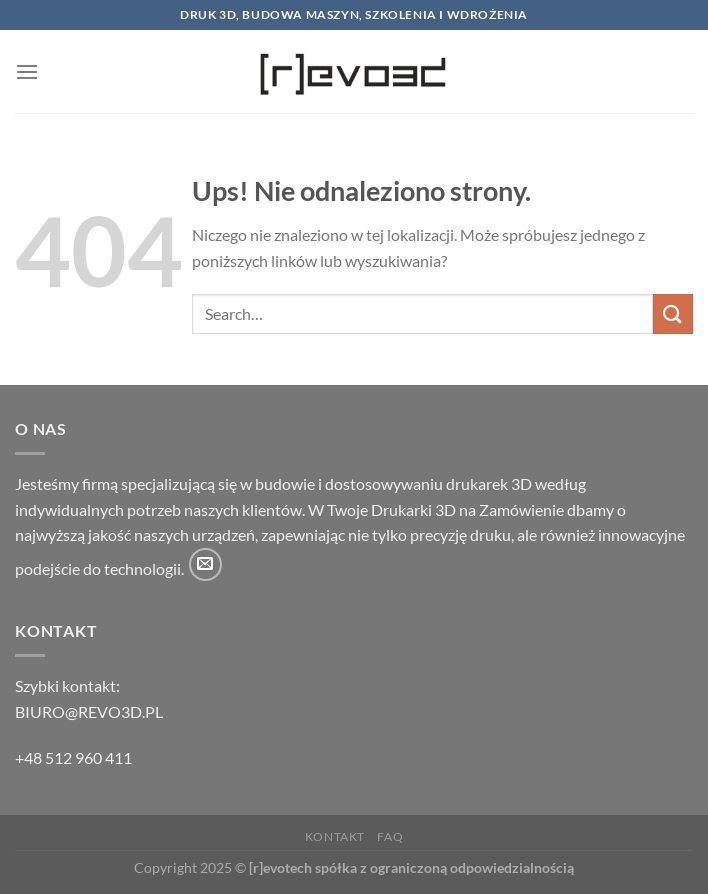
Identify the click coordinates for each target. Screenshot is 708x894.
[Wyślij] (673, 313)
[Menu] (27, 71)
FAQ (390, 836)
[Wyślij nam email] (205, 564)
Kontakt (335, 836)
